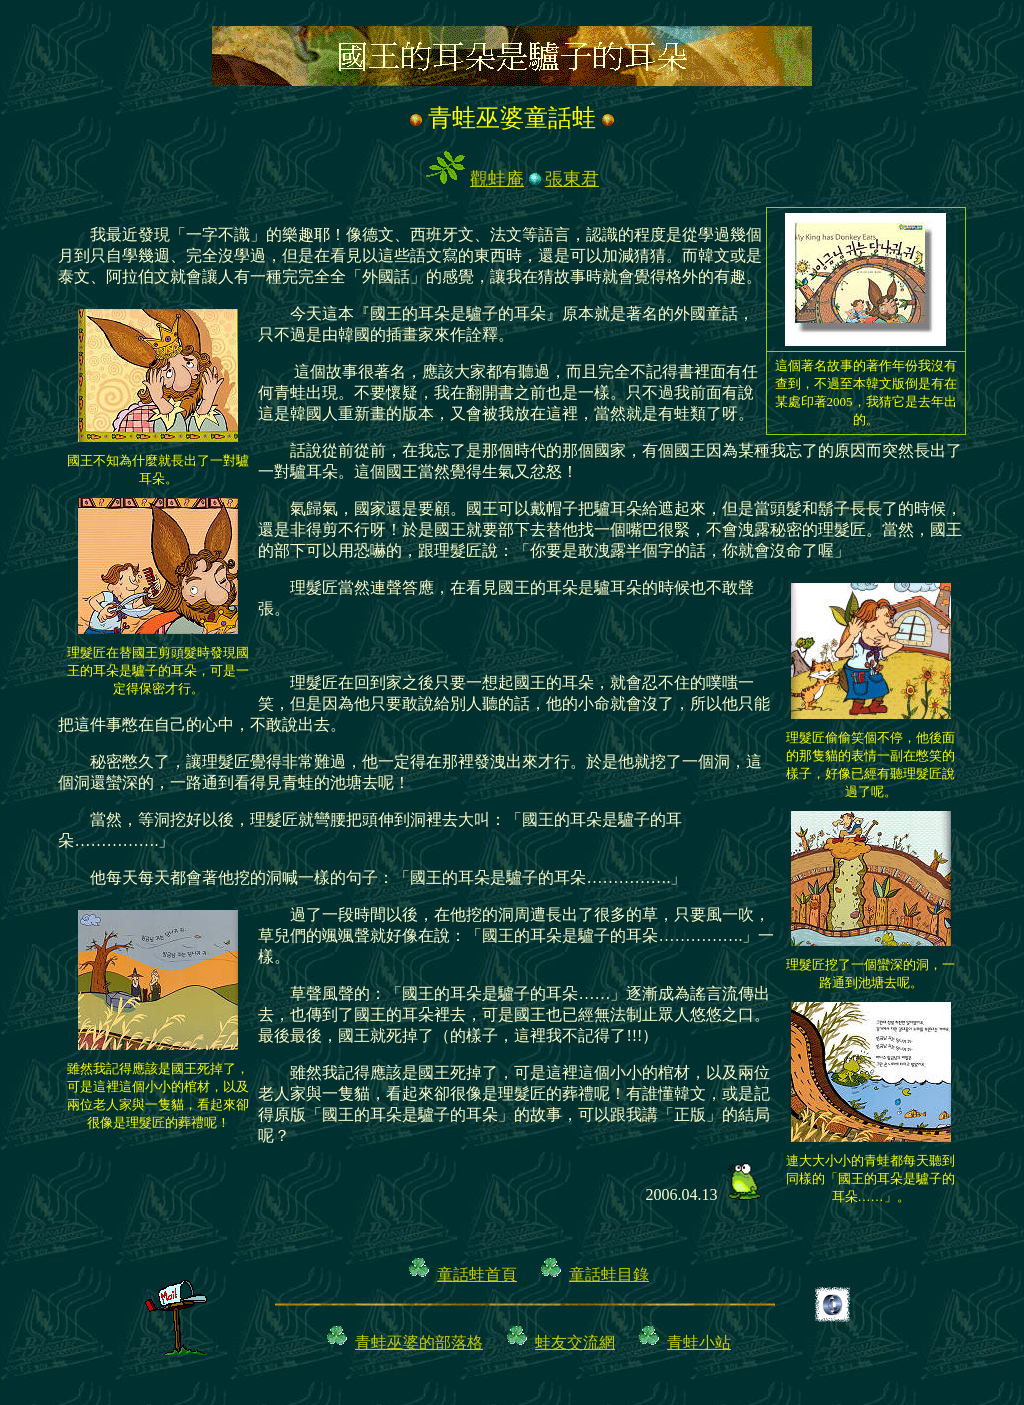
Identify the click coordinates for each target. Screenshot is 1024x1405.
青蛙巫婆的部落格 (419, 1342)
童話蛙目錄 (609, 1274)
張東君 (572, 179)
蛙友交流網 (575, 1342)
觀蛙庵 (497, 179)
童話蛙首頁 (477, 1274)
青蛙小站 (699, 1342)
